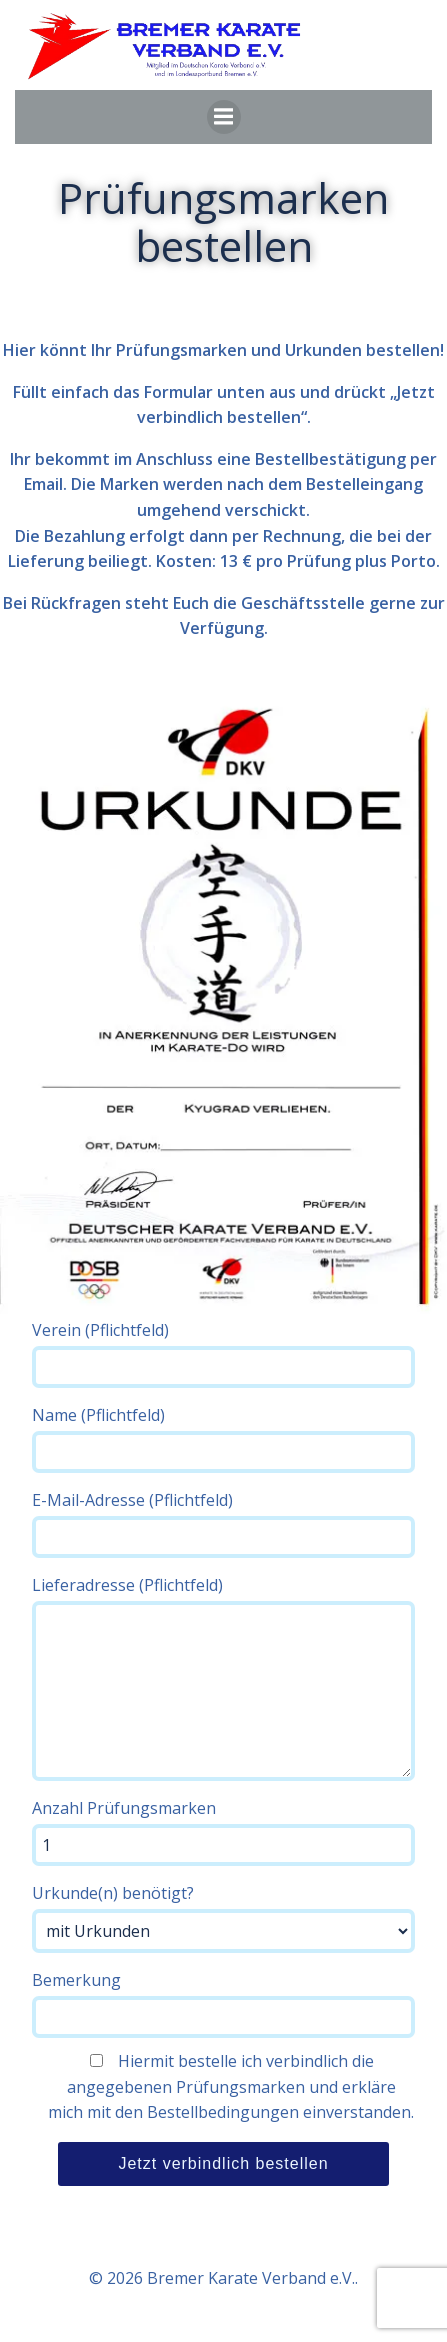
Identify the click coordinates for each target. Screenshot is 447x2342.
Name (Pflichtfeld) (223, 1438)
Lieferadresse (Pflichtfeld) (223, 1677)
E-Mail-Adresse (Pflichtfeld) (223, 1523)
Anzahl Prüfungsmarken (223, 1831)
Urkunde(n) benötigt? (223, 1917)
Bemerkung (223, 2003)
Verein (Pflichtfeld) (223, 1353)
